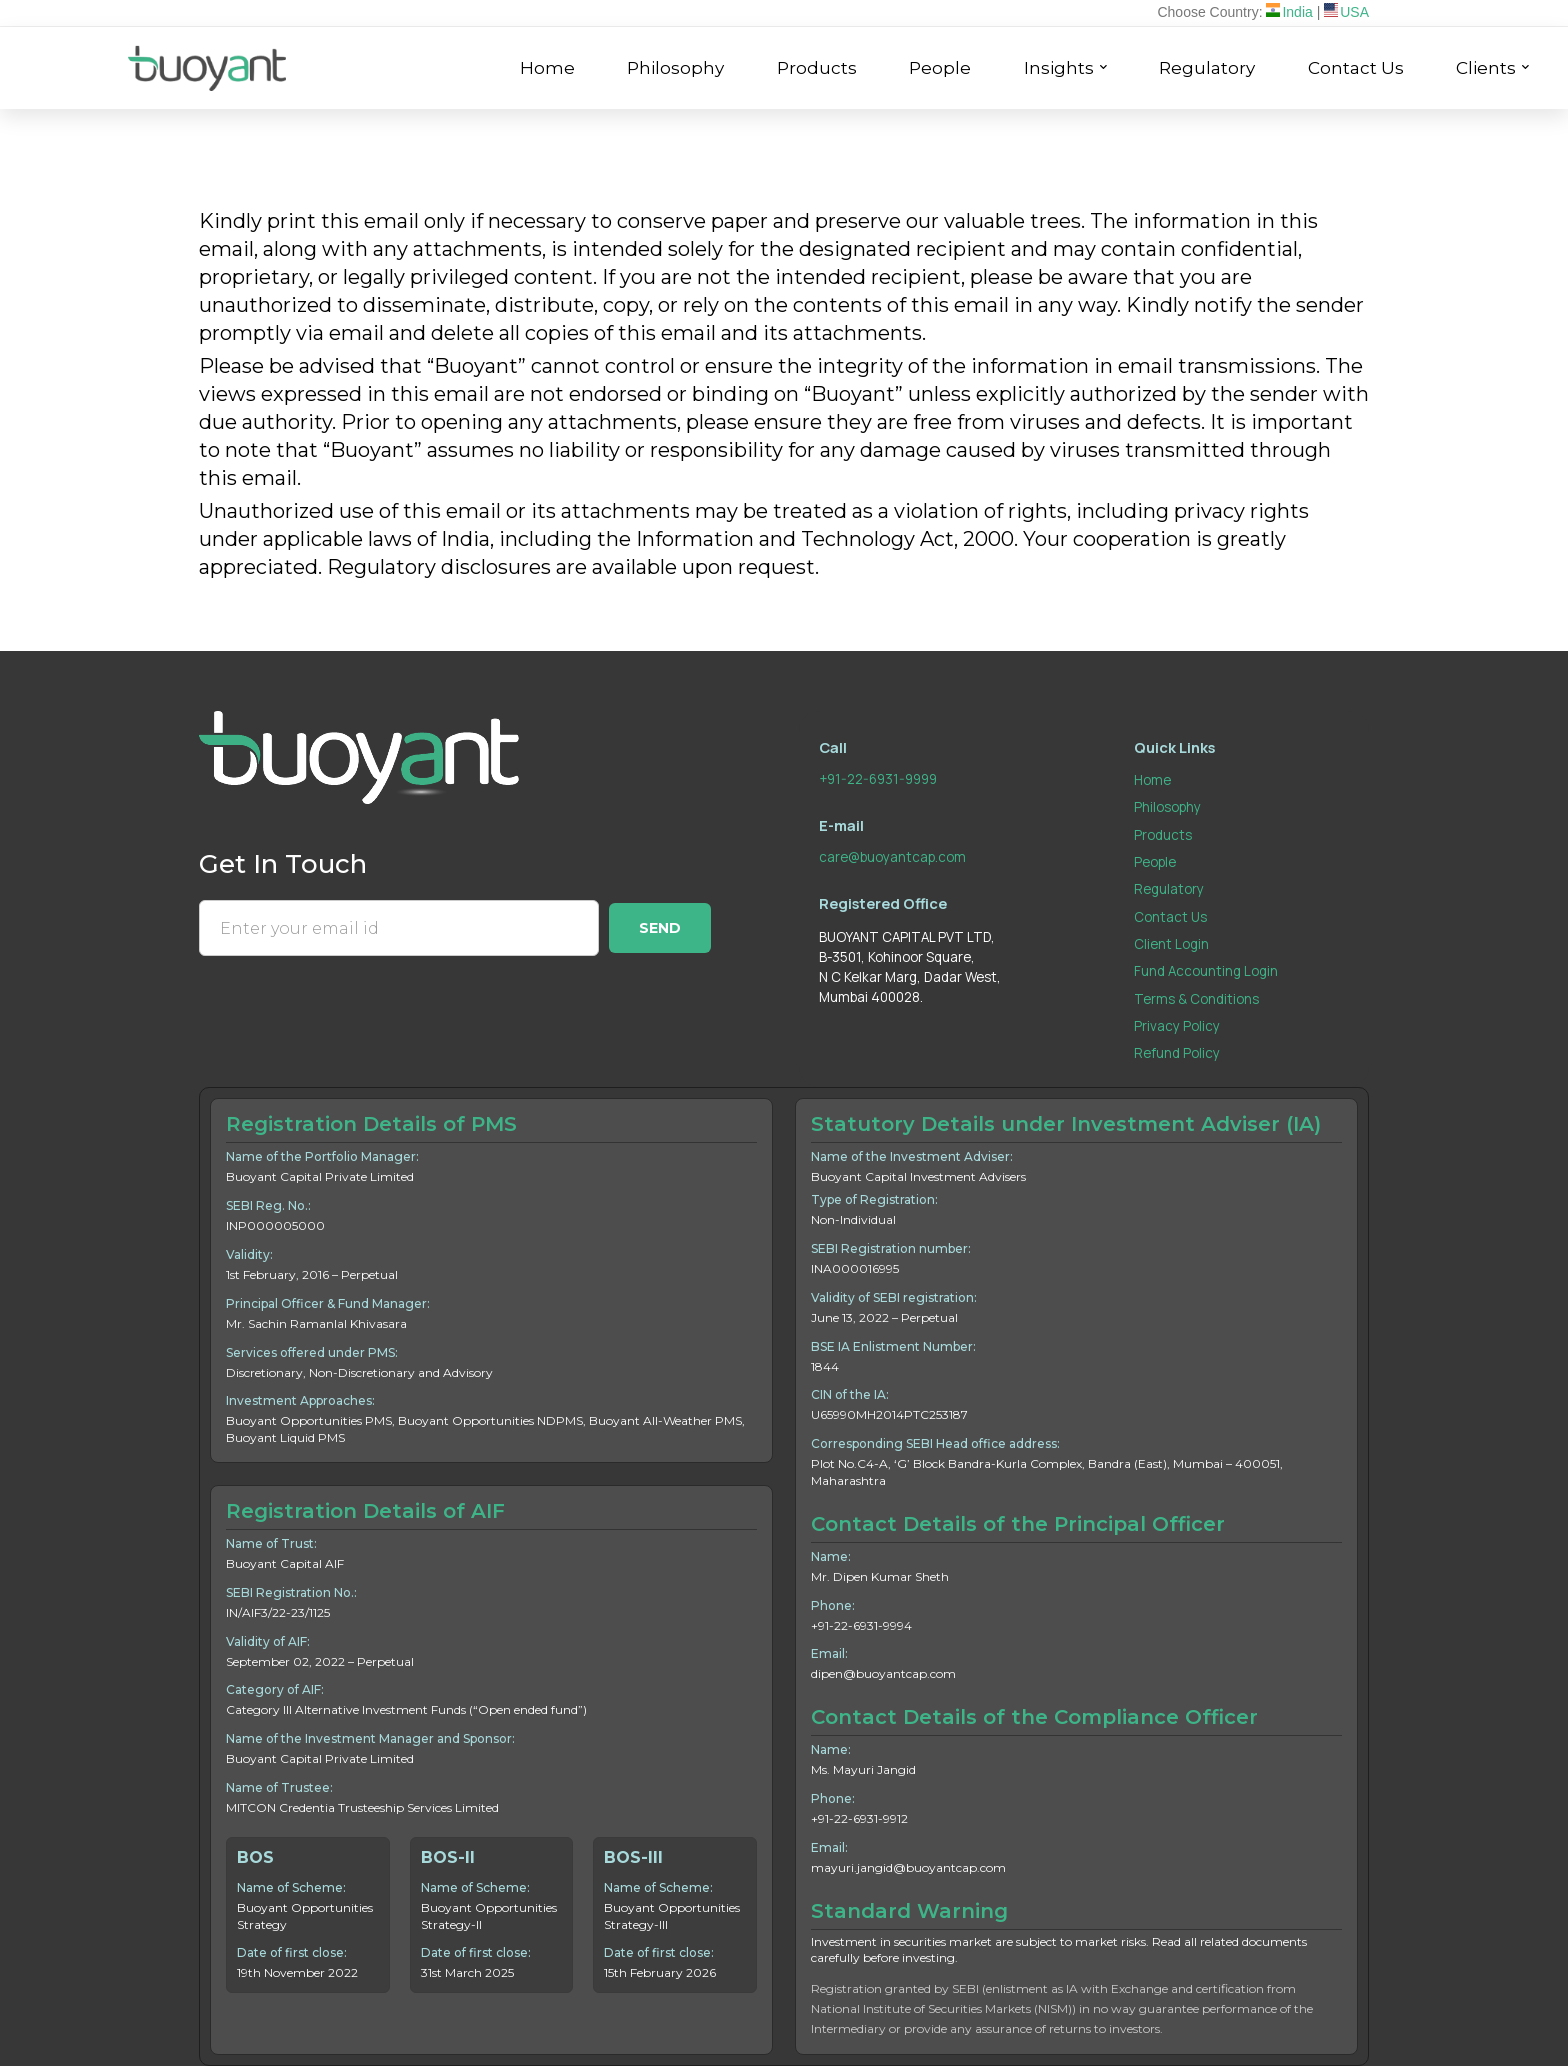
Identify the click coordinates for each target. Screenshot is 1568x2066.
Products (1163, 835)
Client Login (1171, 944)
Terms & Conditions (1196, 999)
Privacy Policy (1177, 1026)
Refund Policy (1177, 1053)
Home (1152, 780)
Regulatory (1169, 889)
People (1155, 862)
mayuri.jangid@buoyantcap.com (908, 1867)
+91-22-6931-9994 (861, 1625)
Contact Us (1170, 917)
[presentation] (351, 1007)
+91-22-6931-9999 (878, 779)
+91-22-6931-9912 (859, 1818)
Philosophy (1167, 807)
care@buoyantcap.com (892, 857)
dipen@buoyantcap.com (883, 1673)
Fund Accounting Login (1206, 971)
